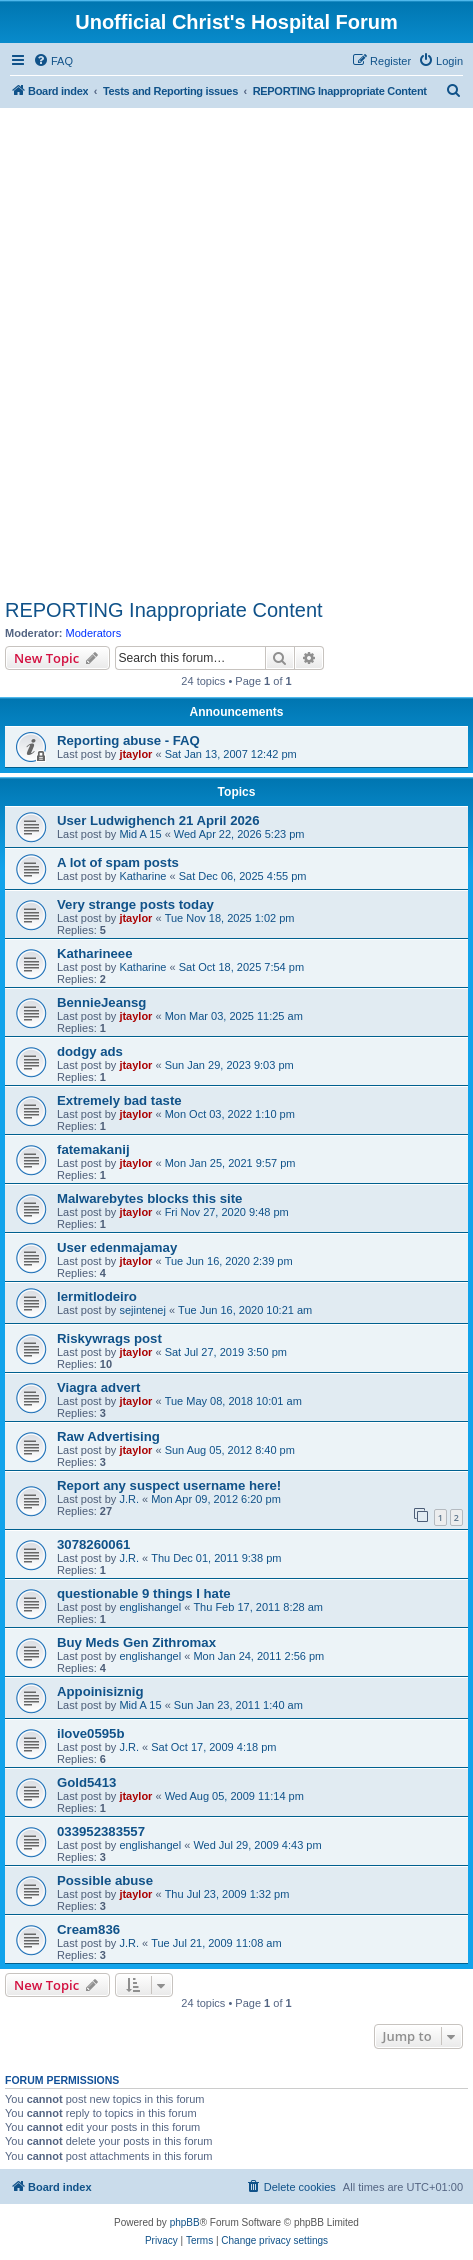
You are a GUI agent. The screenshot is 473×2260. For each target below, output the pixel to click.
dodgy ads (90, 1051)
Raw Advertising (108, 1436)
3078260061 (93, 1544)
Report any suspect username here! (169, 1485)
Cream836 (88, 1929)
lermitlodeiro (97, 1296)
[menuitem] (53, 61)
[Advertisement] (236, 352)
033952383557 (101, 1831)
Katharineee (95, 953)
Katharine (142, 876)
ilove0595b (90, 1733)
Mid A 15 (140, 834)
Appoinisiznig (100, 1691)
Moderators (94, 633)
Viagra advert (98, 1387)
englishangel (150, 1607)
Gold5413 (86, 1782)
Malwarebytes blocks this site (149, 1198)
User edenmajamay (117, 1247)
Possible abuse (105, 1880)
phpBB (185, 2222)
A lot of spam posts (118, 862)
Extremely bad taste (119, 1100)
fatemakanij (93, 1149)
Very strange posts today (135, 904)
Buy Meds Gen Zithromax (136, 1642)
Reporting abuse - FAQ (128, 740)
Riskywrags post (109, 1338)
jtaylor (135, 754)
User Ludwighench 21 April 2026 (158, 820)
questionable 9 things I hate (144, 1593)
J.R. (129, 1499)
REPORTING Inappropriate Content (164, 610)
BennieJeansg (101, 1002)
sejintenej (142, 1310)
